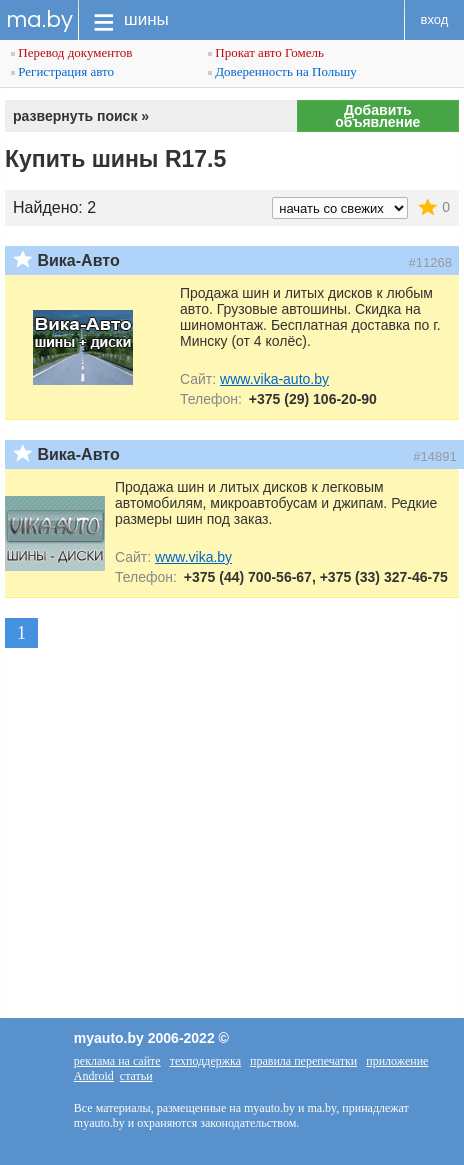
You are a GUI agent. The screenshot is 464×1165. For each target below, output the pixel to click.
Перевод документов (71, 52)
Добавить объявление (377, 116)
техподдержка (205, 1061)
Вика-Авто (78, 260)
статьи (136, 1076)
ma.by (39, 19)
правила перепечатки (303, 1061)
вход (435, 19)
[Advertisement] (232, 808)
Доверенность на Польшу (282, 71)
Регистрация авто (62, 71)
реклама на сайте (117, 1061)
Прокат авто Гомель (266, 52)
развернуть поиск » (81, 116)
